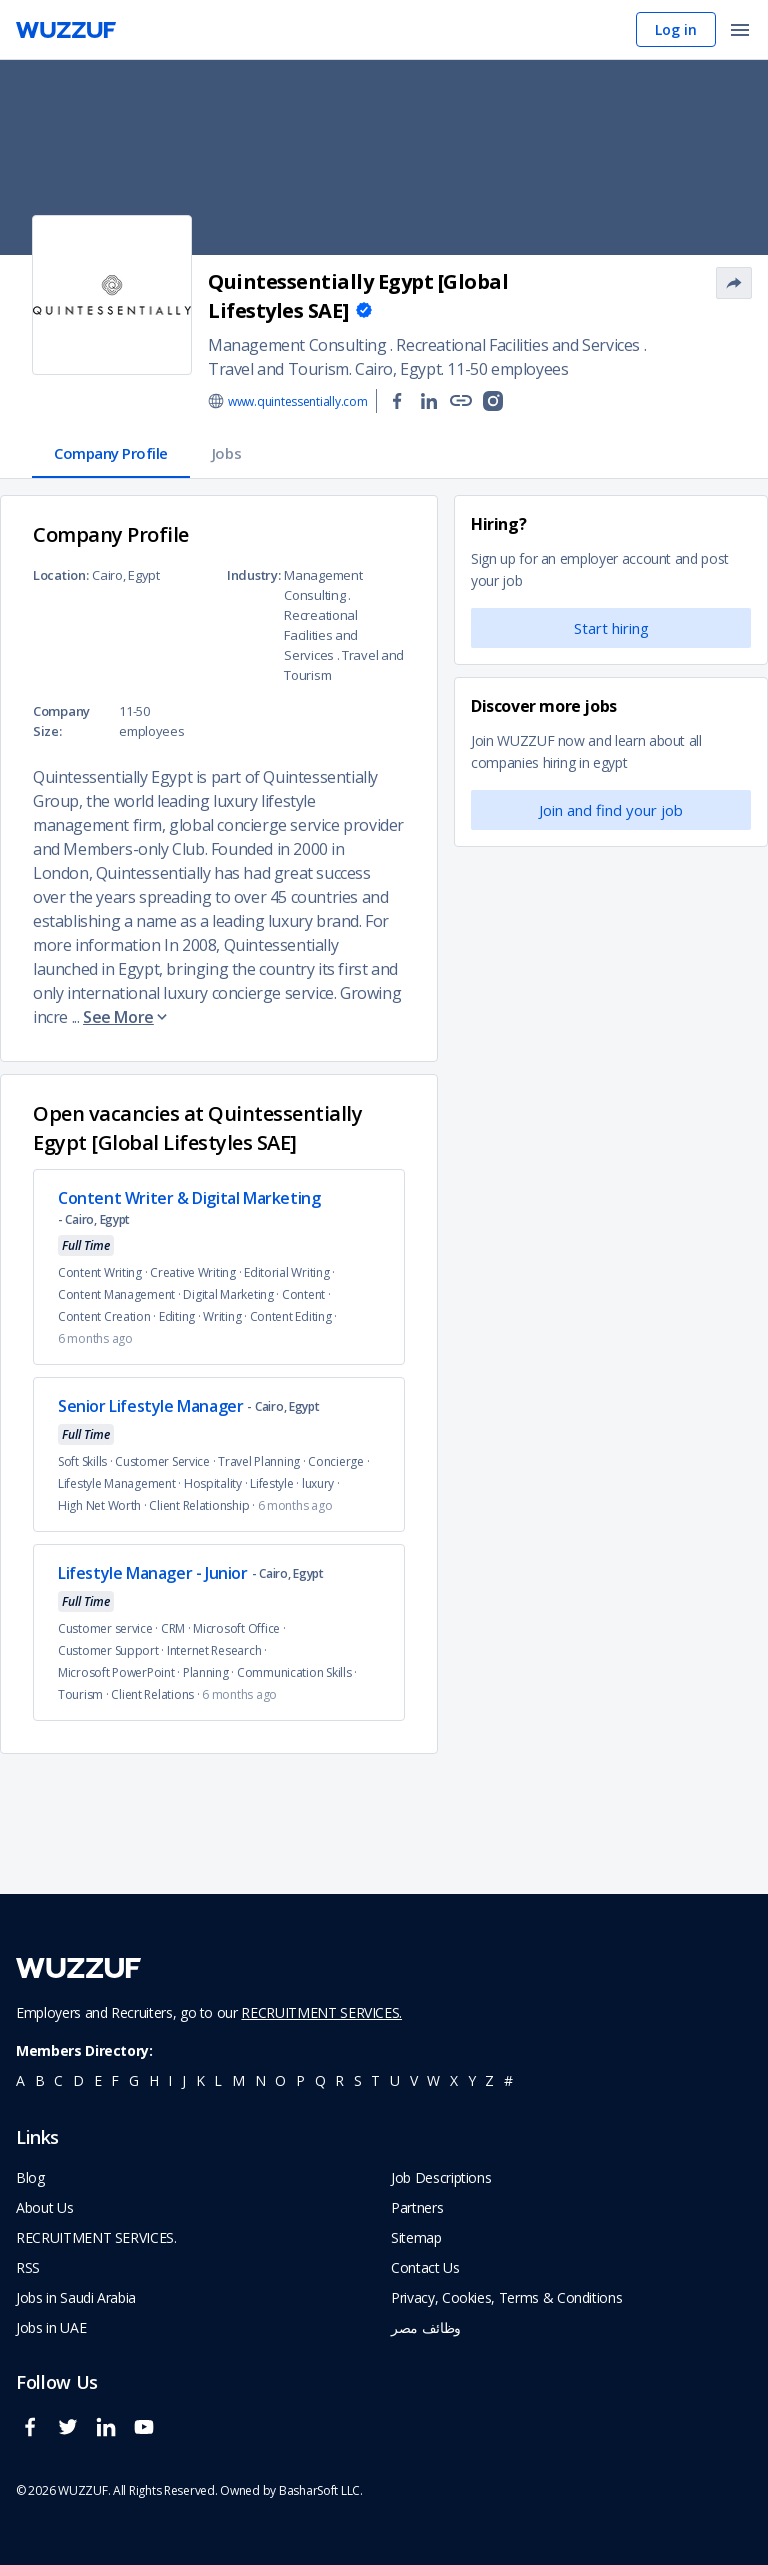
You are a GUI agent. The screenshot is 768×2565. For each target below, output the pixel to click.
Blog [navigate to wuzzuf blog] (30, 2177)
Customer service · (109, 1628)
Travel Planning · (263, 1461)
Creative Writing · (197, 1272)
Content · (307, 1294)
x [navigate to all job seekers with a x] (454, 2080)
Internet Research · (218, 1650)
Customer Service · (166, 1461)
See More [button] (126, 1017)
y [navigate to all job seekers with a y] (472, 2080)
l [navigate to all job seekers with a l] (218, 2080)
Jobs (226, 453)
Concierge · (340, 1461)
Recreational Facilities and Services (518, 345)
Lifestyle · (276, 1483)
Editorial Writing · (291, 1272)
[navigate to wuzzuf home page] (66, 30)
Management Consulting (297, 345)
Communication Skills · (298, 1672)
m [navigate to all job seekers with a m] (238, 2080)
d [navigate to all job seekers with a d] (78, 2080)
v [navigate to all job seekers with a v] (414, 2080)
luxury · (322, 1483)
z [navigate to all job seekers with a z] (489, 2080)
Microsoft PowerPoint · (120, 1672)
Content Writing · (104, 1272)
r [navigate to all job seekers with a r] (339, 2080)
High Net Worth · (103, 1505)
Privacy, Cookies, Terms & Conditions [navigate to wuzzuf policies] (506, 2297)
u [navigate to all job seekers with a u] (395, 2080)
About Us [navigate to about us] (44, 2207)
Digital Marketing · (232, 1294)
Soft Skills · (86, 1461)
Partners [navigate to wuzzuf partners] (417, 2207)
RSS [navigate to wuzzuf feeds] (28, 2267)
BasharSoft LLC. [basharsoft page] (321, 2490)
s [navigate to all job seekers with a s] (358, 2080)
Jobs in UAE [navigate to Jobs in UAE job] (51, 2327)
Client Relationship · (203, 1505)
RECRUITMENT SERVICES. (321, 2012)
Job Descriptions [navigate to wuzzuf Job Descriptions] (441, 2177)
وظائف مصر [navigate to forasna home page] (426, 2327)
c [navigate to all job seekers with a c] (58, 2080)
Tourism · (84, 1694)
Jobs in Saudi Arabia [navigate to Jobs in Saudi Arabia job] (76, 2297)
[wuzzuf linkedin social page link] (111, 2435)
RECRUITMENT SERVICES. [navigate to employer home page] (96, 2237)
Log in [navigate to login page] (676, 29)
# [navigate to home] (508, 2080)
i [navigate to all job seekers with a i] (170, 2080)
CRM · (177, 1628)
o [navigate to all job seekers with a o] (280, 2080)
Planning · (210, 1672)
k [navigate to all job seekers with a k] (200, 2080)
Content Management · (120, 1294)
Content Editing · (295, 1316)
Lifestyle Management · (121, 1483)
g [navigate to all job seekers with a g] (134, 2080)
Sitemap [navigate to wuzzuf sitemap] (416, 2237)
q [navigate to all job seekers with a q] (320, 2080)
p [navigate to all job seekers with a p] (300, 2080)
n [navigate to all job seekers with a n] (260, 2080)
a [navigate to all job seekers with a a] (20, 2080)
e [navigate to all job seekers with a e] (98, 2080)
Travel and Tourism (278, 369)
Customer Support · (112, 1650)
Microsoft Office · (240, 1628)
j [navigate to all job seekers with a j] (184, 2080)
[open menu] (740, 31)
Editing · (181, 1316)
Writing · (226, 1316)
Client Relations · (156, 1694)
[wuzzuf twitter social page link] (73, 2435)
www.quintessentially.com (298, 401)
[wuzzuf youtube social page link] (149, 2435)
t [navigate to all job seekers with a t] (375, 2080)
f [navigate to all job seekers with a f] (115, 2080)
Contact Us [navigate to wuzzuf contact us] (425, 2267)
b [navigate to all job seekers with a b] (40, 2080)
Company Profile (111, 453)
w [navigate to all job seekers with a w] (433, 2080)
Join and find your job (611, 810)
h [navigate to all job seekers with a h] (154, 2080)
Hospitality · (217, 1483)
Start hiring (611, 628)
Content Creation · (108, 1316)
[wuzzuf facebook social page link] (35, 2435)
